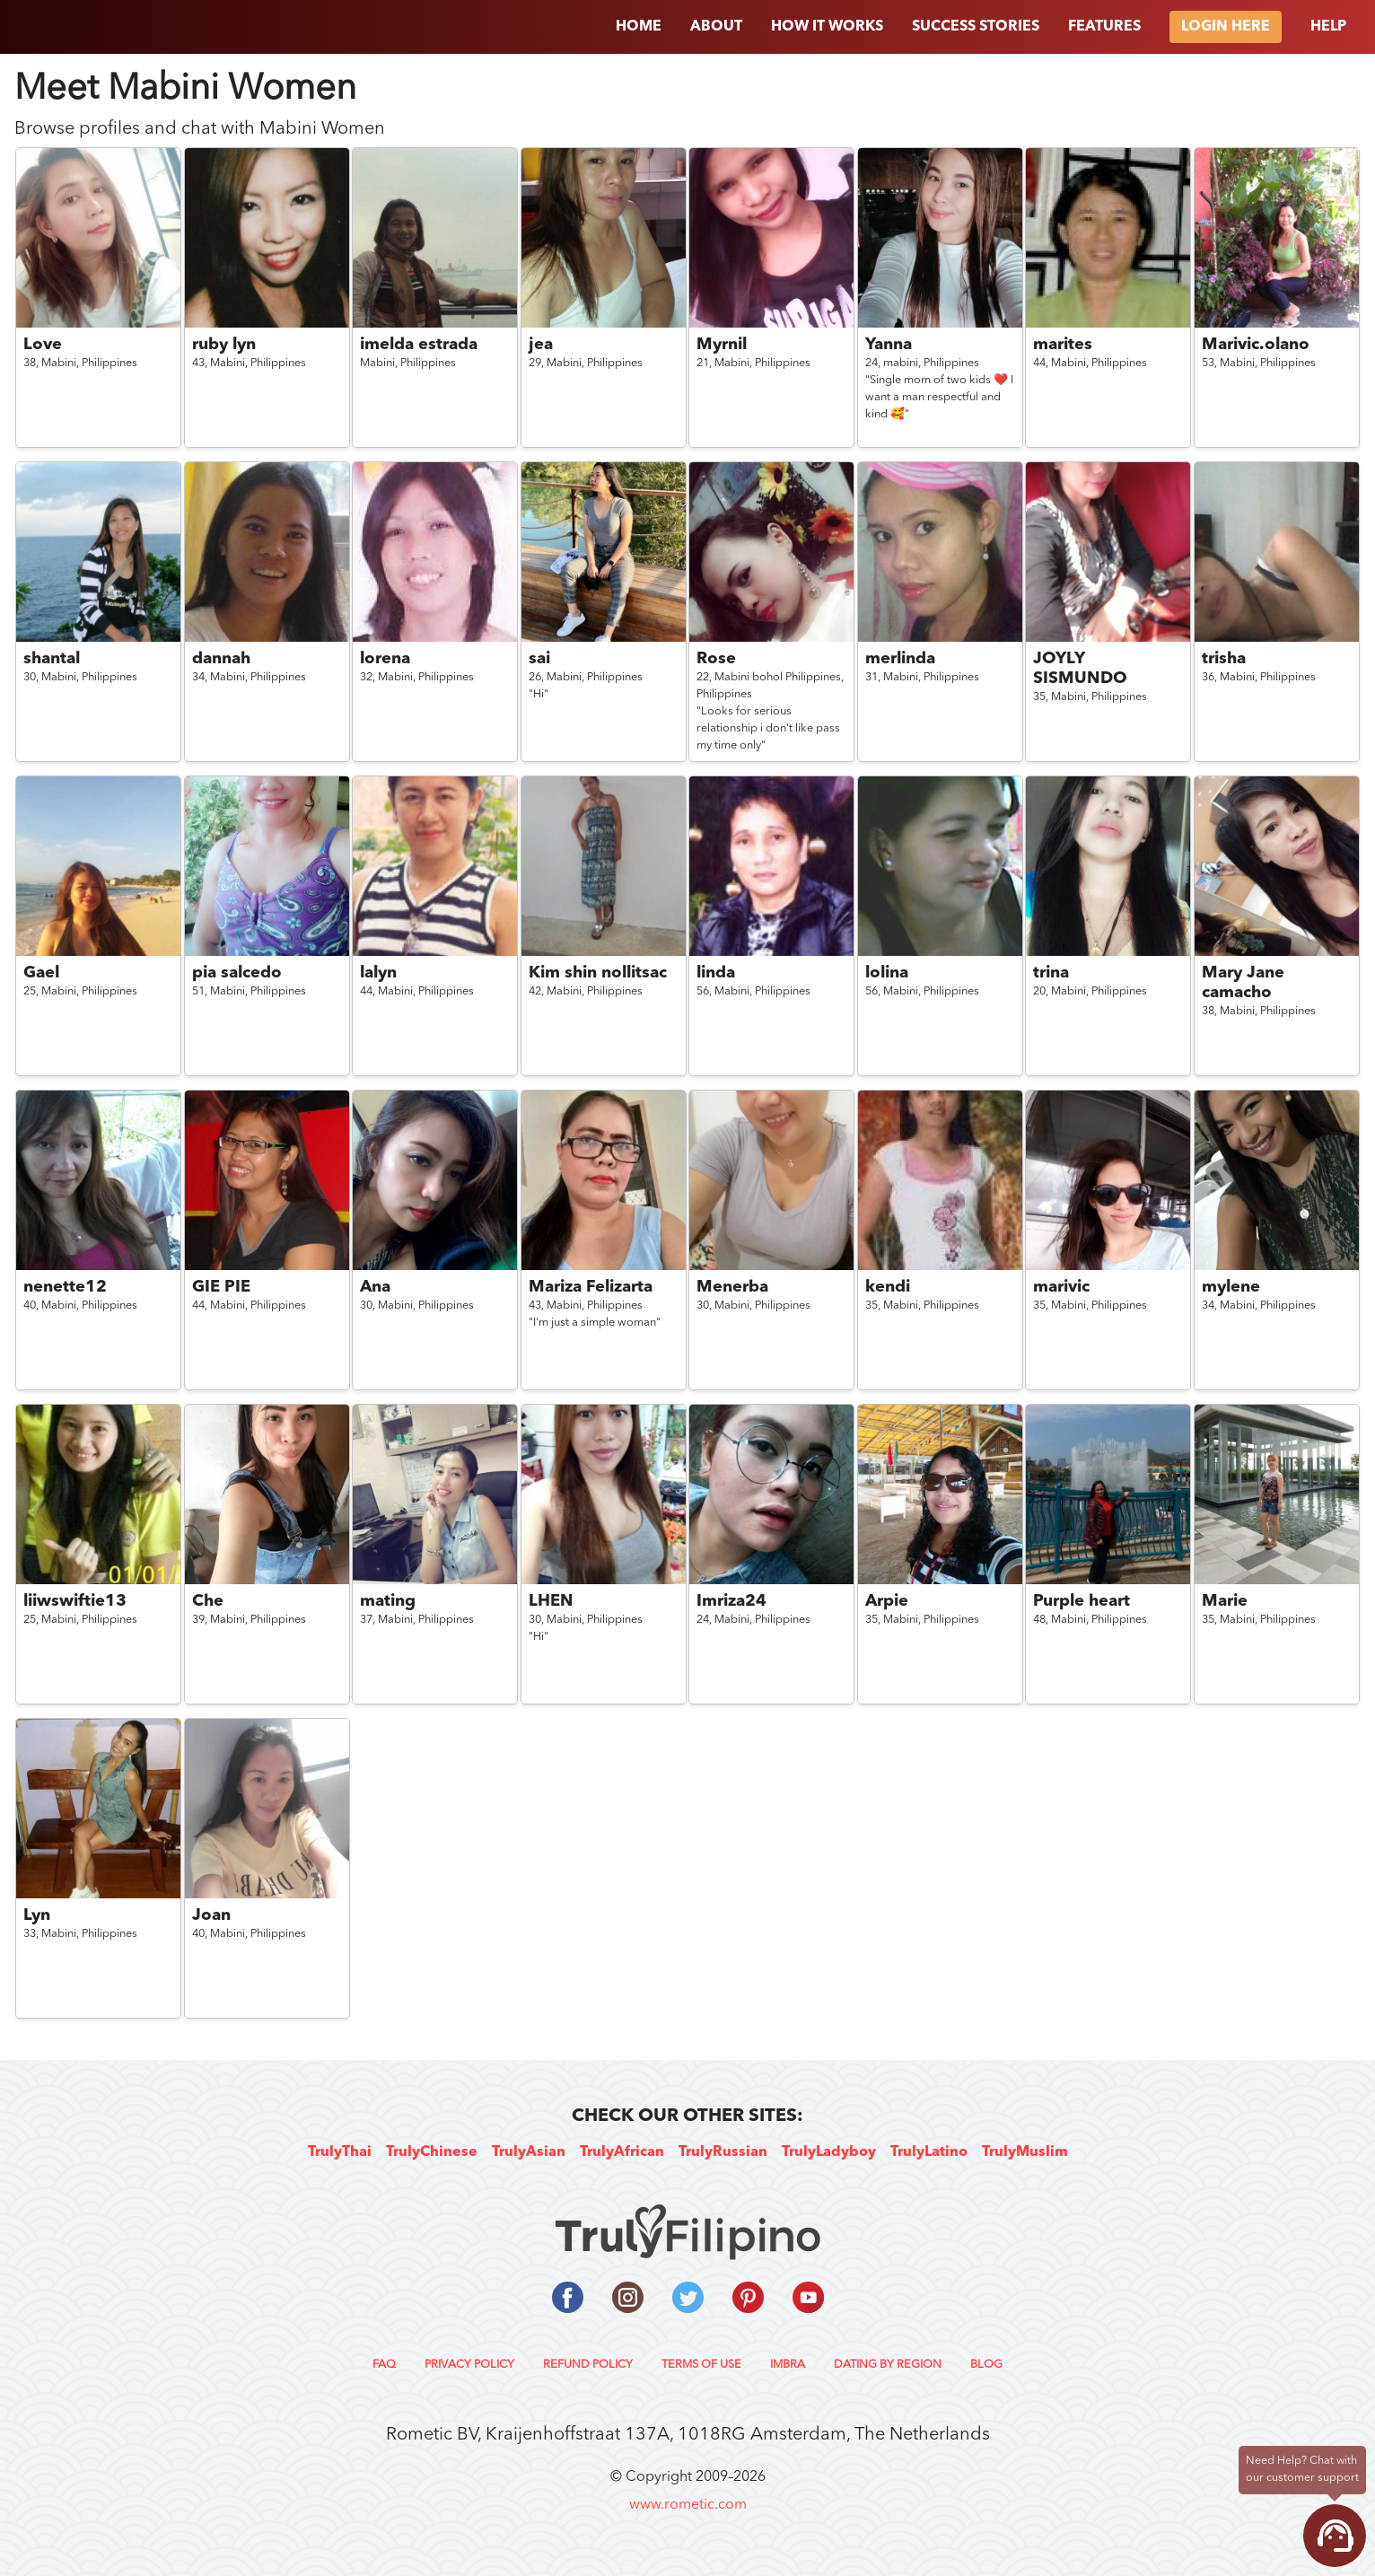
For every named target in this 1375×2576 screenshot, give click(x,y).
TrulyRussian (723, 2152)
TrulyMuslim (1025, 2152)
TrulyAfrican (622, 2152)
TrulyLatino (929, 2152)
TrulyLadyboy (829, 2152)
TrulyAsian (528, 2152)
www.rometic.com (688, 2505)
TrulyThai (340, 2152)
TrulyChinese (431, 2152)
